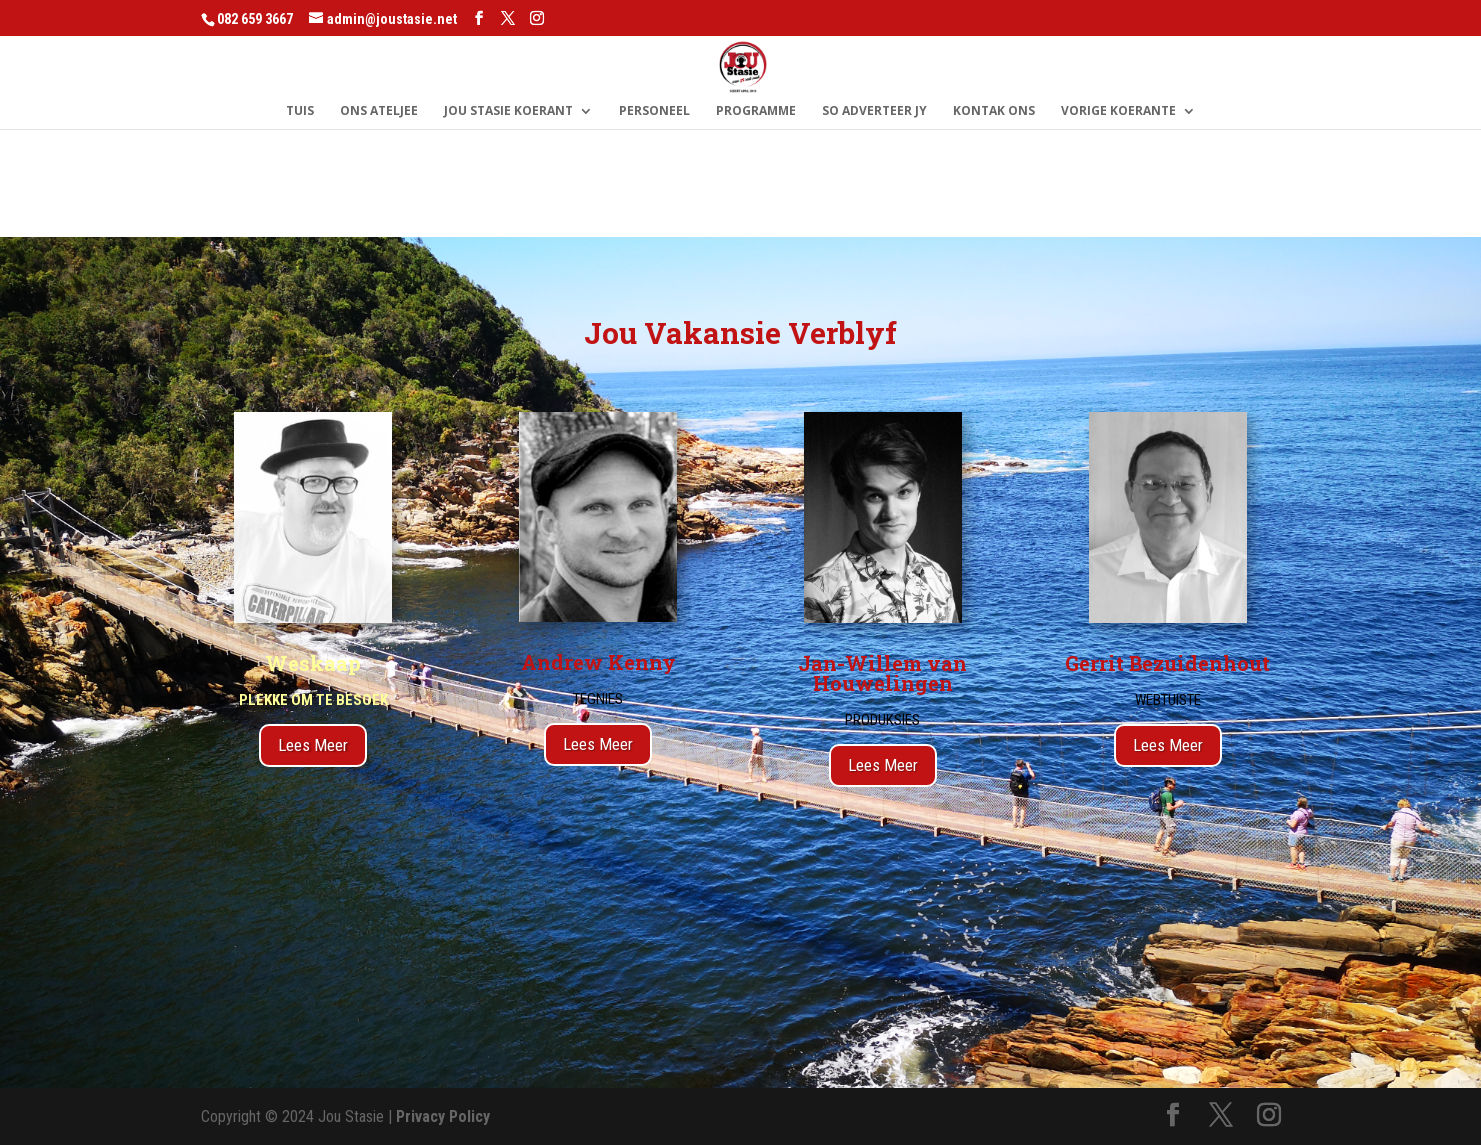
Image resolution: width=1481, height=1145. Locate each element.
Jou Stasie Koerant (508, 111)
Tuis (300, 111)
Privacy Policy (443, 1116)
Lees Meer (313, 745)
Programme (756, 111)
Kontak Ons (994, 111)
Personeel (654, 111)
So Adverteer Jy (874, 111)
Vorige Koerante (1118, 111)
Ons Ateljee (379, 111)
